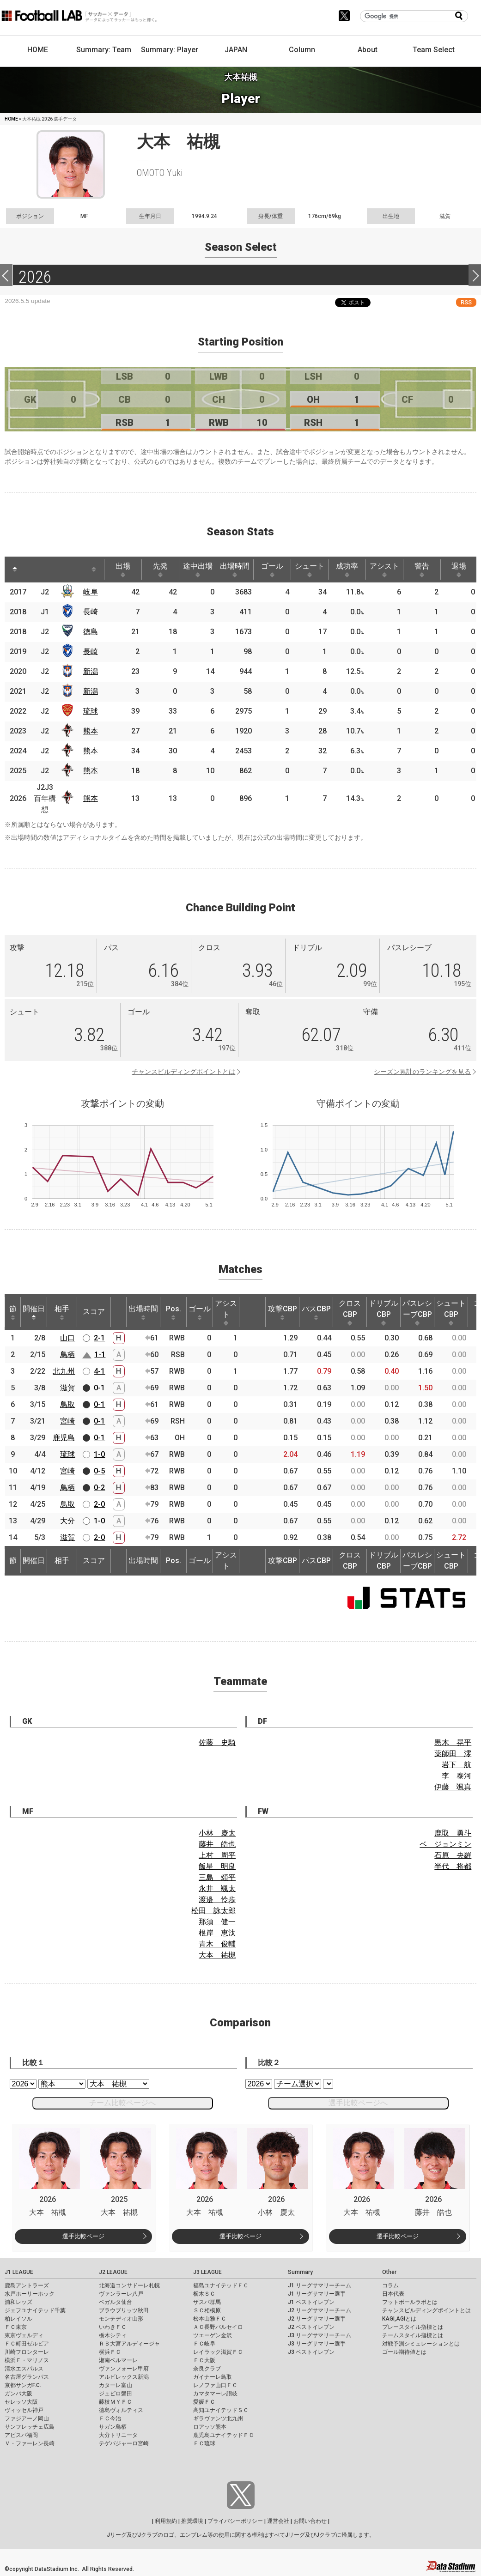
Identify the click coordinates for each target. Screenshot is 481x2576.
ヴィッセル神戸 (24, 2410)
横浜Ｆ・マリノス (27, 2360)
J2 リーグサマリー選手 (317, 2318)
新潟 (90, 671)
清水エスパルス (24, 2368)
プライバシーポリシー (235, 2521)
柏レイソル (18, 2318)
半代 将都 (452, 1866)
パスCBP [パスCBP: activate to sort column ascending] (316, 1312)
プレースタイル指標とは (412, 2327)
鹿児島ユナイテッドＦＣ (223, 2435)
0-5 (99, 1471)
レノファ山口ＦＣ (215, 2385)
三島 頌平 (217, 1877)
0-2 (99, 1487)
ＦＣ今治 (110, 2418)
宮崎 (67, 1421)
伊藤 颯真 (452, 1786)
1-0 (99, 1454)
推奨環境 (192, 2521)
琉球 (90, 711)
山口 (67, 1337)
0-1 (99, 1387)
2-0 (99, 1504)
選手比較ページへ (358, 2103)
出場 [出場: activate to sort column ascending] (123, 569)
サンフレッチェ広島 (30, 2427)
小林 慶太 (217, 1833)
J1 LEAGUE (19, 2272)
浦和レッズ (18, 2302)
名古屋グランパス (27, 2377)
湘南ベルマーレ (118, 2360)
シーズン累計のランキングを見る (422, 1071)
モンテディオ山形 (121, 2318)
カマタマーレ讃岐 (215, 2393)
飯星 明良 (217, 1866)
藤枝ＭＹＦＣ (115, 2402)
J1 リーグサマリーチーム (319, 2285)
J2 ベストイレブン (311, 2327)
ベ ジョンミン (445, 1844)
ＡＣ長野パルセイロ (218, 2327)
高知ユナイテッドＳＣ (221, 2410)
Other (389, 2272)
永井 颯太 (217, 1888)
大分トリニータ (118, 2435)
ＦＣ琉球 (204, 2443)
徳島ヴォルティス (121, 2410)
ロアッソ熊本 (209, 2427)
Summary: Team (103, 49)
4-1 (99, 1371)
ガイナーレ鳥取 (212, 2377)
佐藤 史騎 (217, 1742)
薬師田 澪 (452, 1753)
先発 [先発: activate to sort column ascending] (160, 569)
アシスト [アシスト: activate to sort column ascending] (384, 569)
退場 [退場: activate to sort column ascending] (458, 569)
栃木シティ (113, 2335)
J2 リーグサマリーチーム (319, 2310)
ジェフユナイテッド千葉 (35, 2310)
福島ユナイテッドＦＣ (221, 2285)
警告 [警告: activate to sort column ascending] (421, 569)
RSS (466, 302)
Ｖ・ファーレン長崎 (30, 2443)
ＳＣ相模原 (207, 2310)
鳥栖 (67, 1354)
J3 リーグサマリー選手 (317, 2343)
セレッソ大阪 (21, 2402)
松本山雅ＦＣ (209, 2318)
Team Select (434, 49)
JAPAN (236, 49)
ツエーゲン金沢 (212, 2335)
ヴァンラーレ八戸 (121, 2294)
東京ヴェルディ (24, 2335)
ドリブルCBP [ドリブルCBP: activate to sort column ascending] (383, 1312)
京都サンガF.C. (23, 2385)
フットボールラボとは (410, 2302)
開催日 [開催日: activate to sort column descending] (34, 1312)
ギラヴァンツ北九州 (218, 2418)
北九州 (64, 1371)
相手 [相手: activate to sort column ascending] (62, 1312)
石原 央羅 (452, 1855)
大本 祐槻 (217, 1955)
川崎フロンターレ (27, 2352)
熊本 (90, 731)
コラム (390, 2285)
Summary (300, 2272)
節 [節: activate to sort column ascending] (13, 1312)
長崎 (90, 611)
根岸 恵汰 (217, 1932)
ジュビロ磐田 (115, 2393)
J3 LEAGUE (207, 2272)
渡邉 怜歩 (217, 1899)
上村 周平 (217, 1855)
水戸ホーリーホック (30, 2294)
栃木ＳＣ (204, 2294)
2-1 (99, 1337)
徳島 (90, 631)
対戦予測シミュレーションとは (421, 2343)
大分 (67, 1520)
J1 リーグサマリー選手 (317, 2294)
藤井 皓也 (217, 1844)
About (367, 49)
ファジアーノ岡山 (27, 2418)
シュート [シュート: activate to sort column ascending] (309, 569)
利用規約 (166, 2521)
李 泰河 (456, 1775)
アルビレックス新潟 (124, 2377)
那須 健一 (217, 1921)
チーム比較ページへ (122, 2103)
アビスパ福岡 (21, 2435)
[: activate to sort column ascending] (35, 569)
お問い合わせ (310, 2521)
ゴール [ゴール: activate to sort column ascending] (272, 569)
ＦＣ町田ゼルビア (27, 2343)
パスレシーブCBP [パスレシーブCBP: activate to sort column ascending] (417, 1312)
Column (302, 49)
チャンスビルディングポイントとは (183, 1071)
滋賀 (67, 1387)
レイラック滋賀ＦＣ (218, 2352)
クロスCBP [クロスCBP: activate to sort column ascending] (350, 1312)
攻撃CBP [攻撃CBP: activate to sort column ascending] (282, 1312)
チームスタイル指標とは (412, 2335)
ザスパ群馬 (207, 2302)
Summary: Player (169, 49)
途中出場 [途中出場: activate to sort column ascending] (198, 569)
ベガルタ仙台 (115, 2302)
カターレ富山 (115, 2385)
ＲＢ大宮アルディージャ (129, 2343)
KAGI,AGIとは (399, 2318)
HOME (37, 49)
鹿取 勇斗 (452, 1833)
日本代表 (393, 2294)
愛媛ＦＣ (204, 2402)
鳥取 (67, 1404)
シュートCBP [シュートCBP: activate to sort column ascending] (451, 1312)
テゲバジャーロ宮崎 (124, 2443)
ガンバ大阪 (18, 2393)
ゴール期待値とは (404, 2352)
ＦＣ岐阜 (204, 2343)
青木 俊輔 (217, 1944)
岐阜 (90, 592)
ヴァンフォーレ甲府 (124, 2368)
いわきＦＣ (113, 2327)
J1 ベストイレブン (311, 2302)
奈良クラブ (207, 2368)
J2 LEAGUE (113, 2272)
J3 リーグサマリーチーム (319, 2335)
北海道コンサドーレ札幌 (129, 2285)
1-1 (99, 1354)
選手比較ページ (83, 2236)
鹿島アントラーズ (27, 2285)
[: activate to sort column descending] (15, 569)
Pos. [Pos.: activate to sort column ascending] (173, 1312)
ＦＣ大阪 (204, 2360)
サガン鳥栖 (113, 2427)
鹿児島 (64, 1437)
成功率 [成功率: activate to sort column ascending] (347, 569)
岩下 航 (456, 1764)
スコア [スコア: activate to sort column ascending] (94, 1311)
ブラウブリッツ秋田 (124, 2310)
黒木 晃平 (452, 1742)
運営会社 (278, 2521)
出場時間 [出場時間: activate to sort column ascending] (235, 569)
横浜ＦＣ (110, 2352)
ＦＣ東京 (16, 2327)
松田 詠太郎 (213, 1910)
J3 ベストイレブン (311, 2352)
